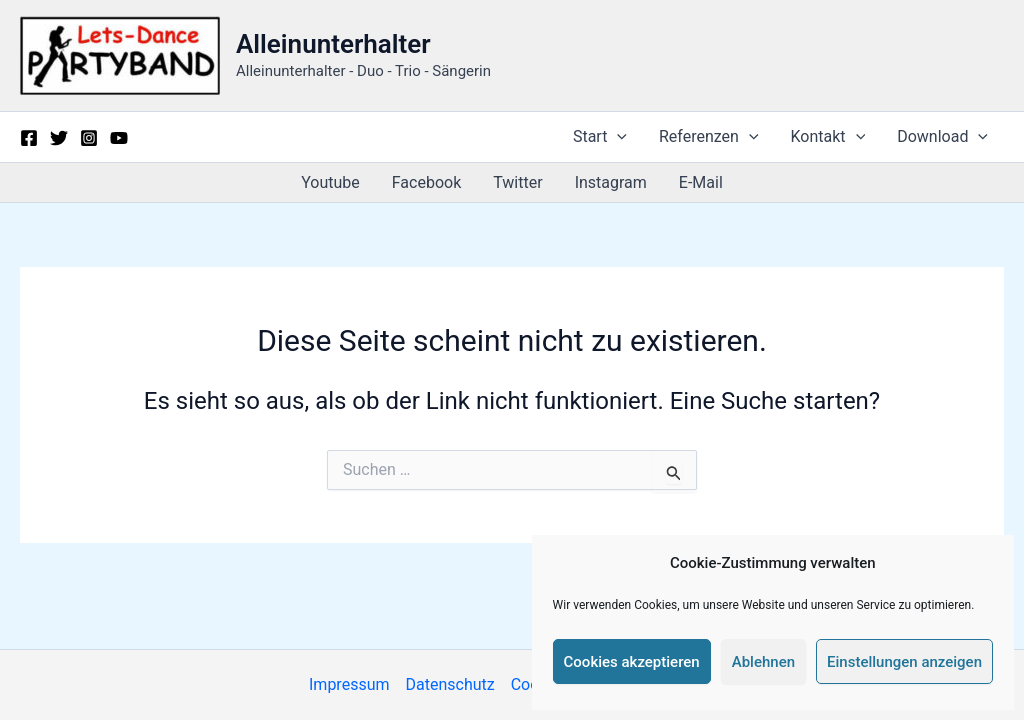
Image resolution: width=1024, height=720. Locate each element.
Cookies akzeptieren (632, 662)
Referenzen (709, 137)
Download (942, 137)
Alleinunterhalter (333, 44)
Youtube (330, 182)
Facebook (426, 182)
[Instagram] (89, 138)
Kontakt (828, 137)
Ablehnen (763, 662)
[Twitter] (59, 138)
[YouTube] (119, 138)
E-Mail (701, 182)
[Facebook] (29, 138)
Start (600, 137)
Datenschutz (450, 684)
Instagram (611, 182)
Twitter (517, 182)
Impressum (349, 684)
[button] (617, 137)
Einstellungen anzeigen (904, 662)
